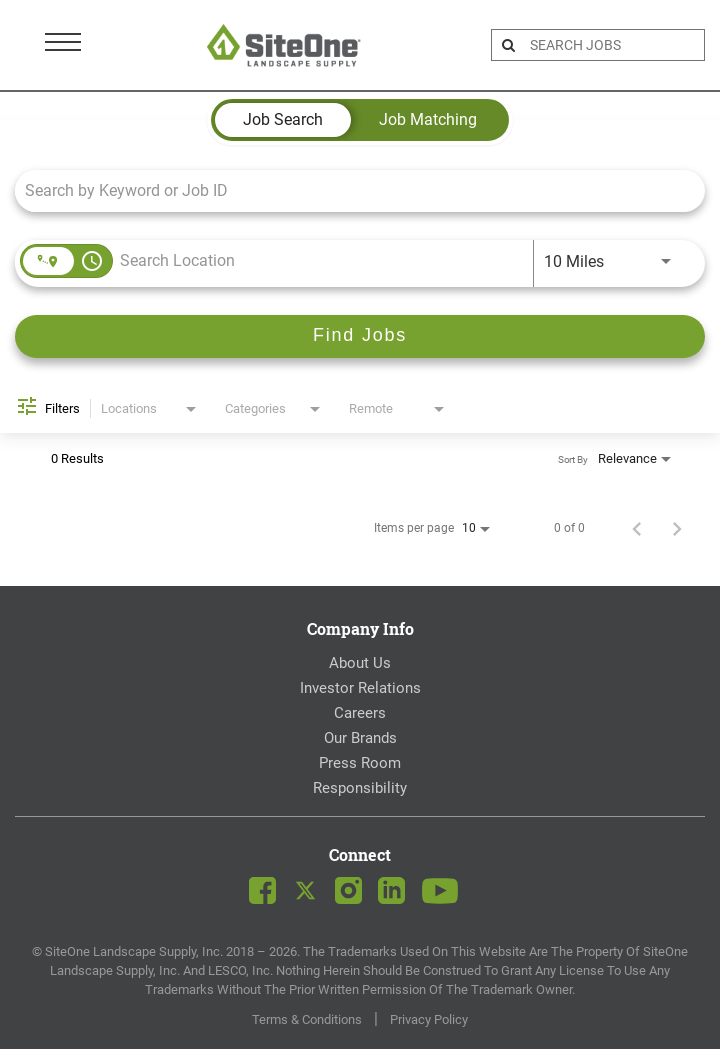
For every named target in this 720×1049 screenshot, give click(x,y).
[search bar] (614, 45)
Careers (360, 713)
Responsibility (360, 788)
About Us (360, 663)
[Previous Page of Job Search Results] (637, 528)
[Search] (360, 336)
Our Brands (360, 738)
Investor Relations (360, 688)
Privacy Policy (429, 1019)
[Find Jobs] (360, 336)
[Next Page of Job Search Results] (677, 528)
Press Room (360, 763)
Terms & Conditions (307, 1019)
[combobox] (350, 190)
